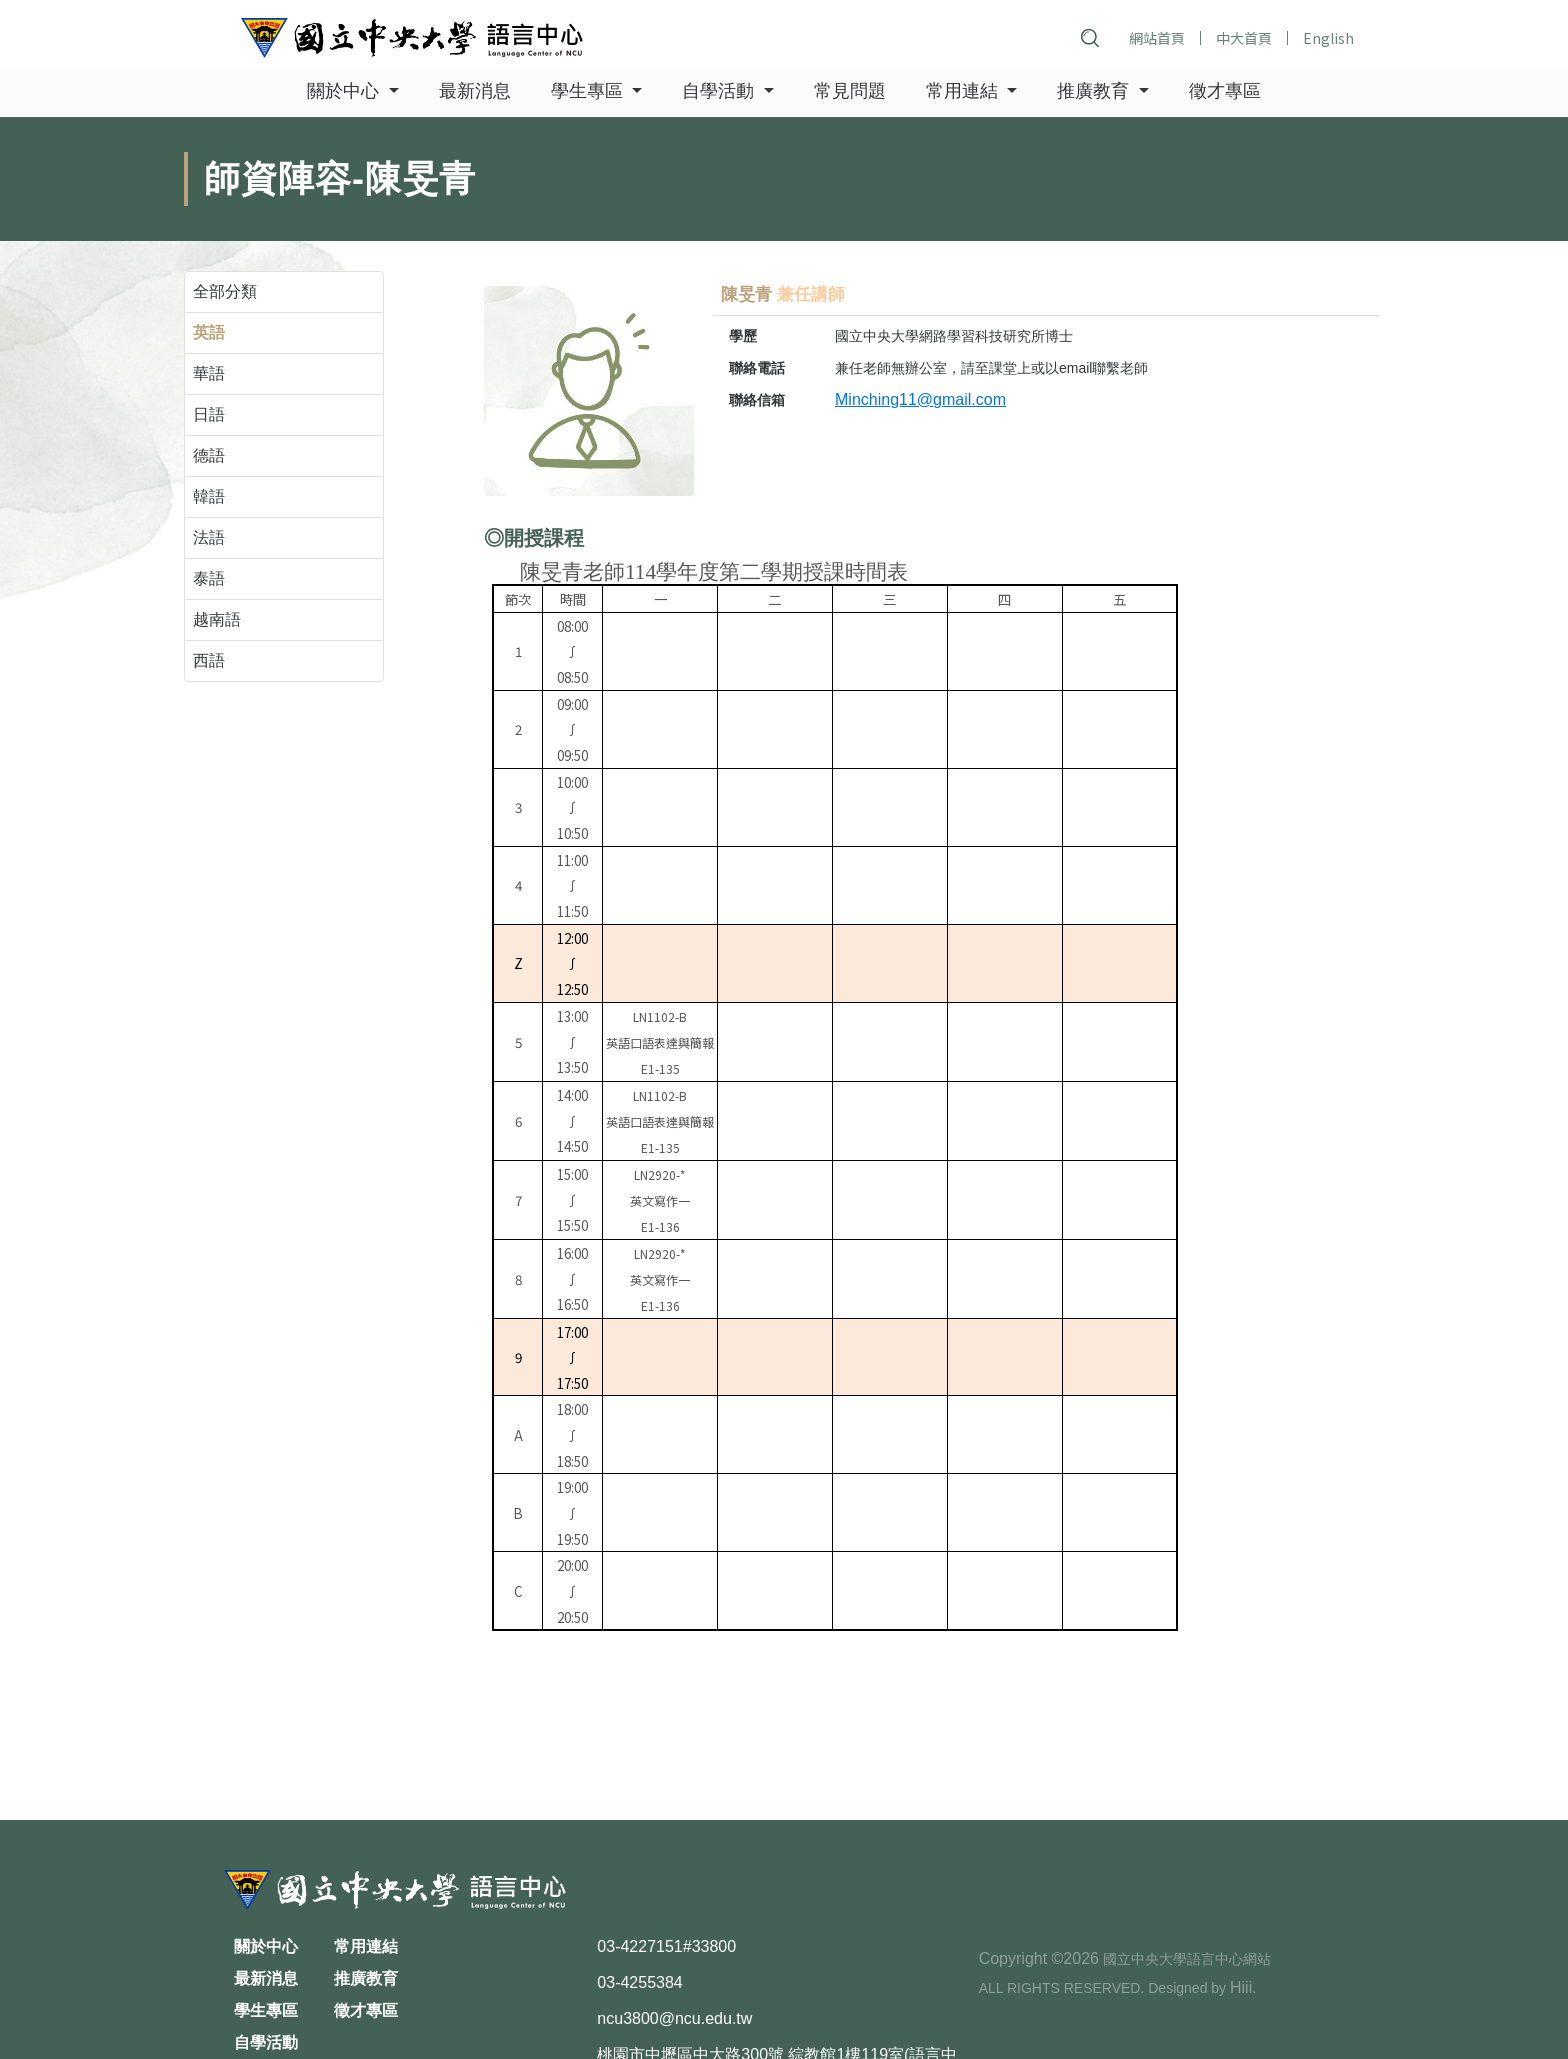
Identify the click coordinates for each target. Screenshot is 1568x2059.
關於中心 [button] (345, 92)
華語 (209, 373)
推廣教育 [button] (1095, 92)
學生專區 (266, 2010)
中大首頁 (1244, 38)
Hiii (1241, 1987)
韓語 (209, 496)
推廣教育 (366, 1978)
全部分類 (225, 291)
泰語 (209, 578)
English (1328, 38)
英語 (209, 332)
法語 (209, 537)
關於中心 (266, 1946)
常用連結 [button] (964, 92)
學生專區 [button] (589, 92)
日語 (209, 414)
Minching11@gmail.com (920, 399)
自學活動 (266, 2042)
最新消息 (475, 92)
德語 (209, 455)
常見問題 (850, 92)
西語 (209, 660)
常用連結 (366, 1946)
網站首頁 (1157, 38)
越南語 (217, 619)
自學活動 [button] (720, 92)
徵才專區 (1225, 92)
